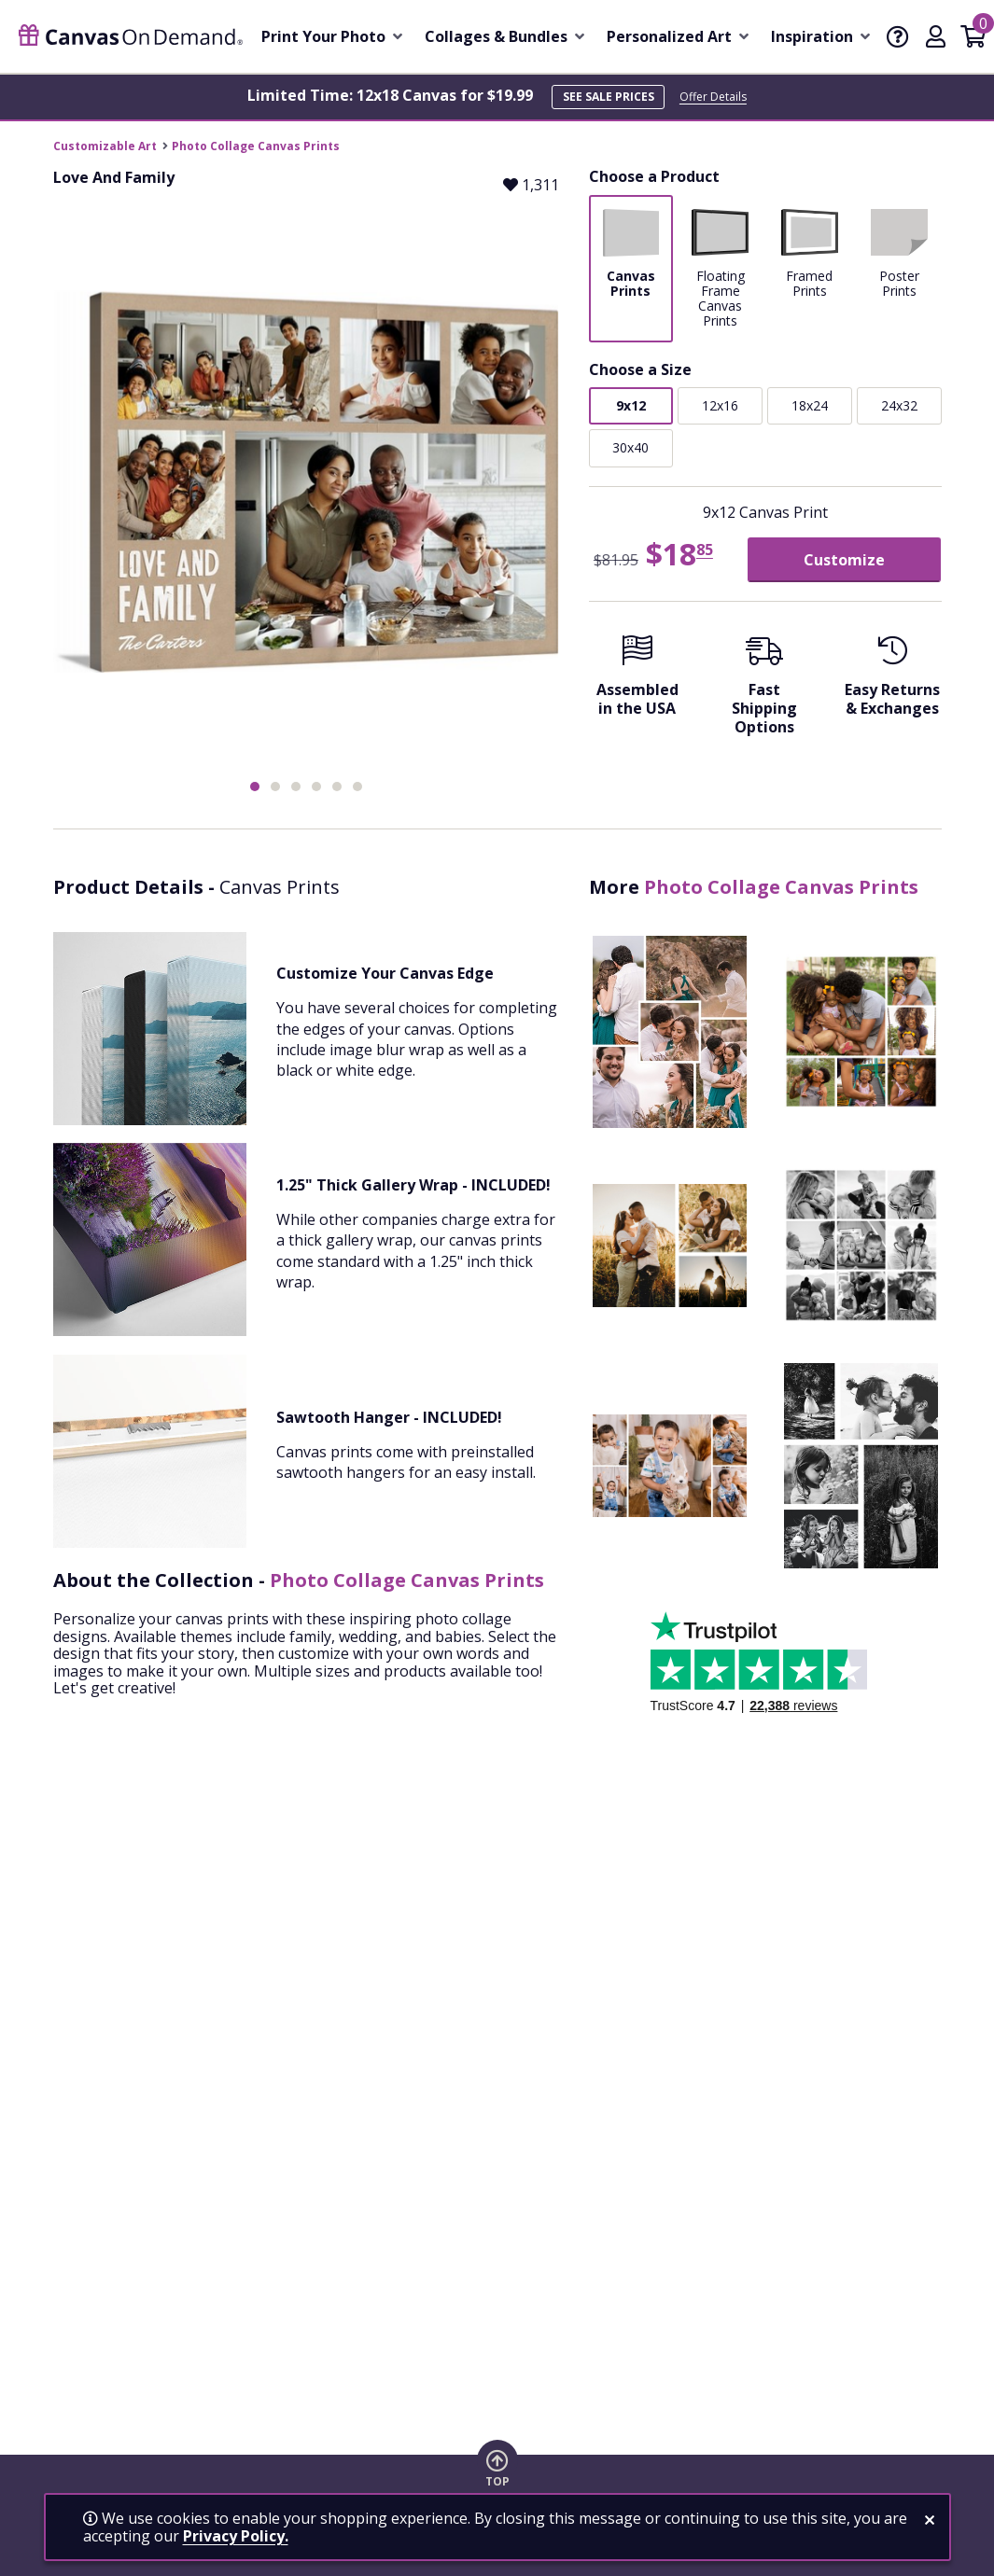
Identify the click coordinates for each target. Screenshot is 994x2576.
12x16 (720, 405)
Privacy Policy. (235, 2536)
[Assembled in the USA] (638, 681)
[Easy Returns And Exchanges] (893, 681)
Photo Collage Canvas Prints (256, 146)
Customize (844, 560)
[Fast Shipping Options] (765, 691)
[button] (255, 786)
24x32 (899, 405)
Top (497, 2481)
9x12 (631, 405)
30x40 (630, 447)
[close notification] (929, 2520)
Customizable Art (105, 146)
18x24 (809, 405)
